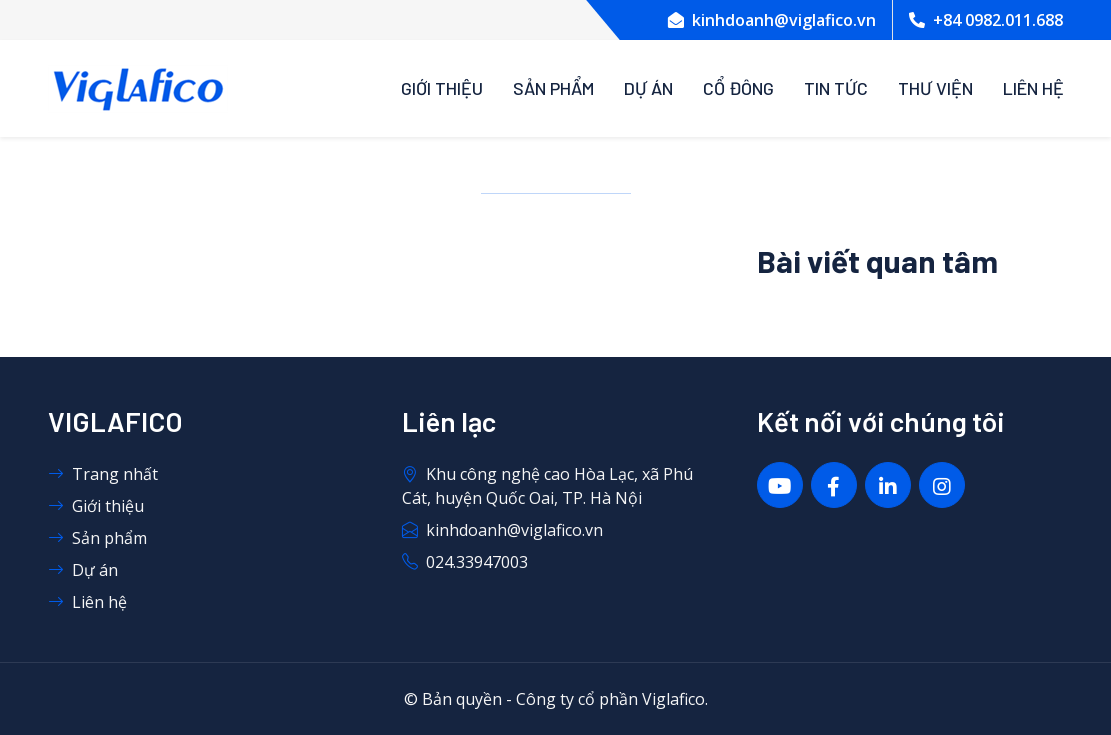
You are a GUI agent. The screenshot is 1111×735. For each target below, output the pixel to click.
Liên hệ (87, 602)
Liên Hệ (1033, 88)
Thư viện (935, 88)
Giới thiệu (442, 88)
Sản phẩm (553, 88)
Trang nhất (103, 474)
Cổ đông (738, 88)
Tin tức (836, 88)
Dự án (648, 88)
